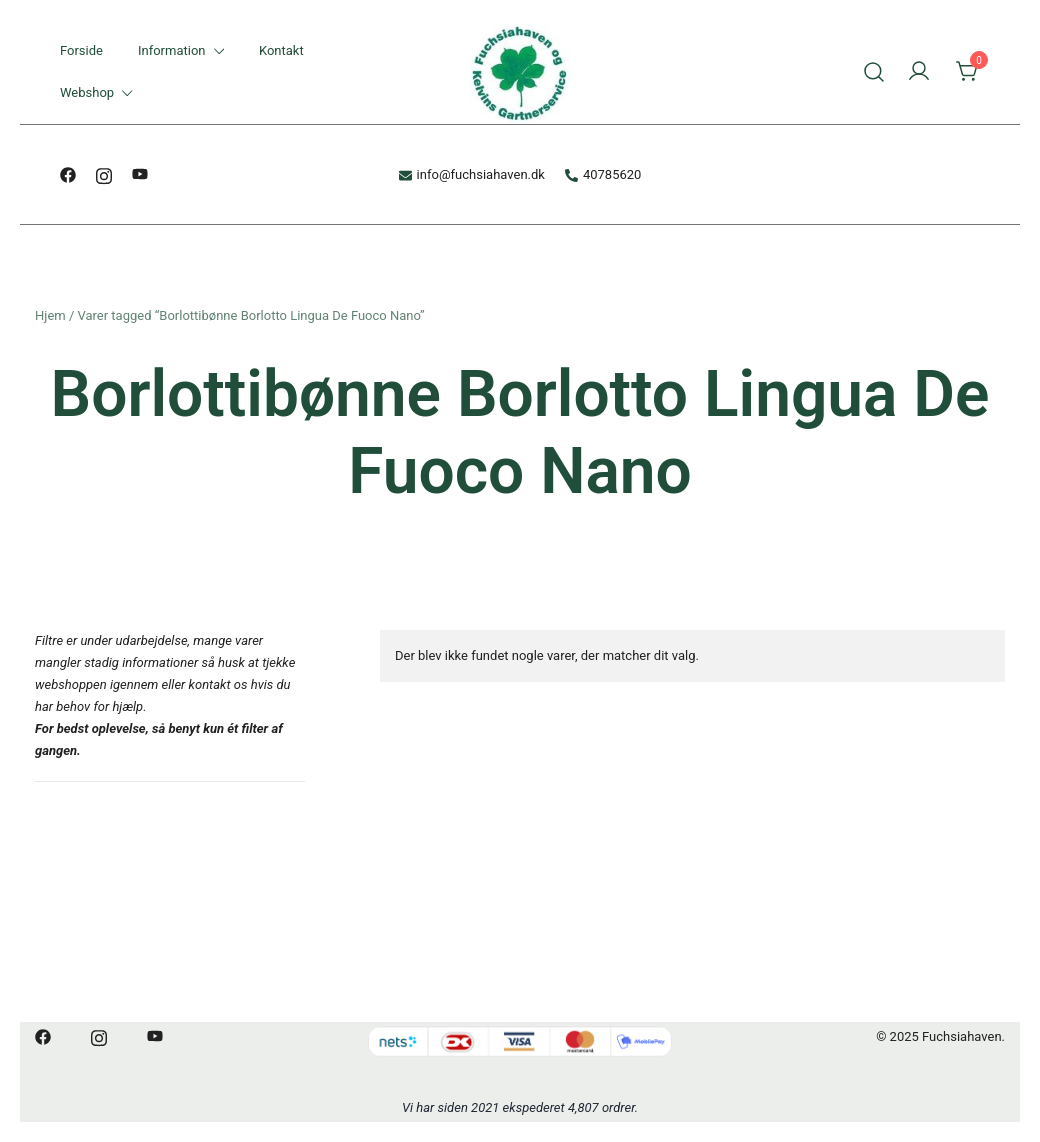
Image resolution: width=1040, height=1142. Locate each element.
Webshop (87, 92)
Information (172, 50)
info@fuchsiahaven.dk (472, 174)
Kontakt (281, 50)
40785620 (603, 174)
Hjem (50, 315)
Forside (81, 50)
